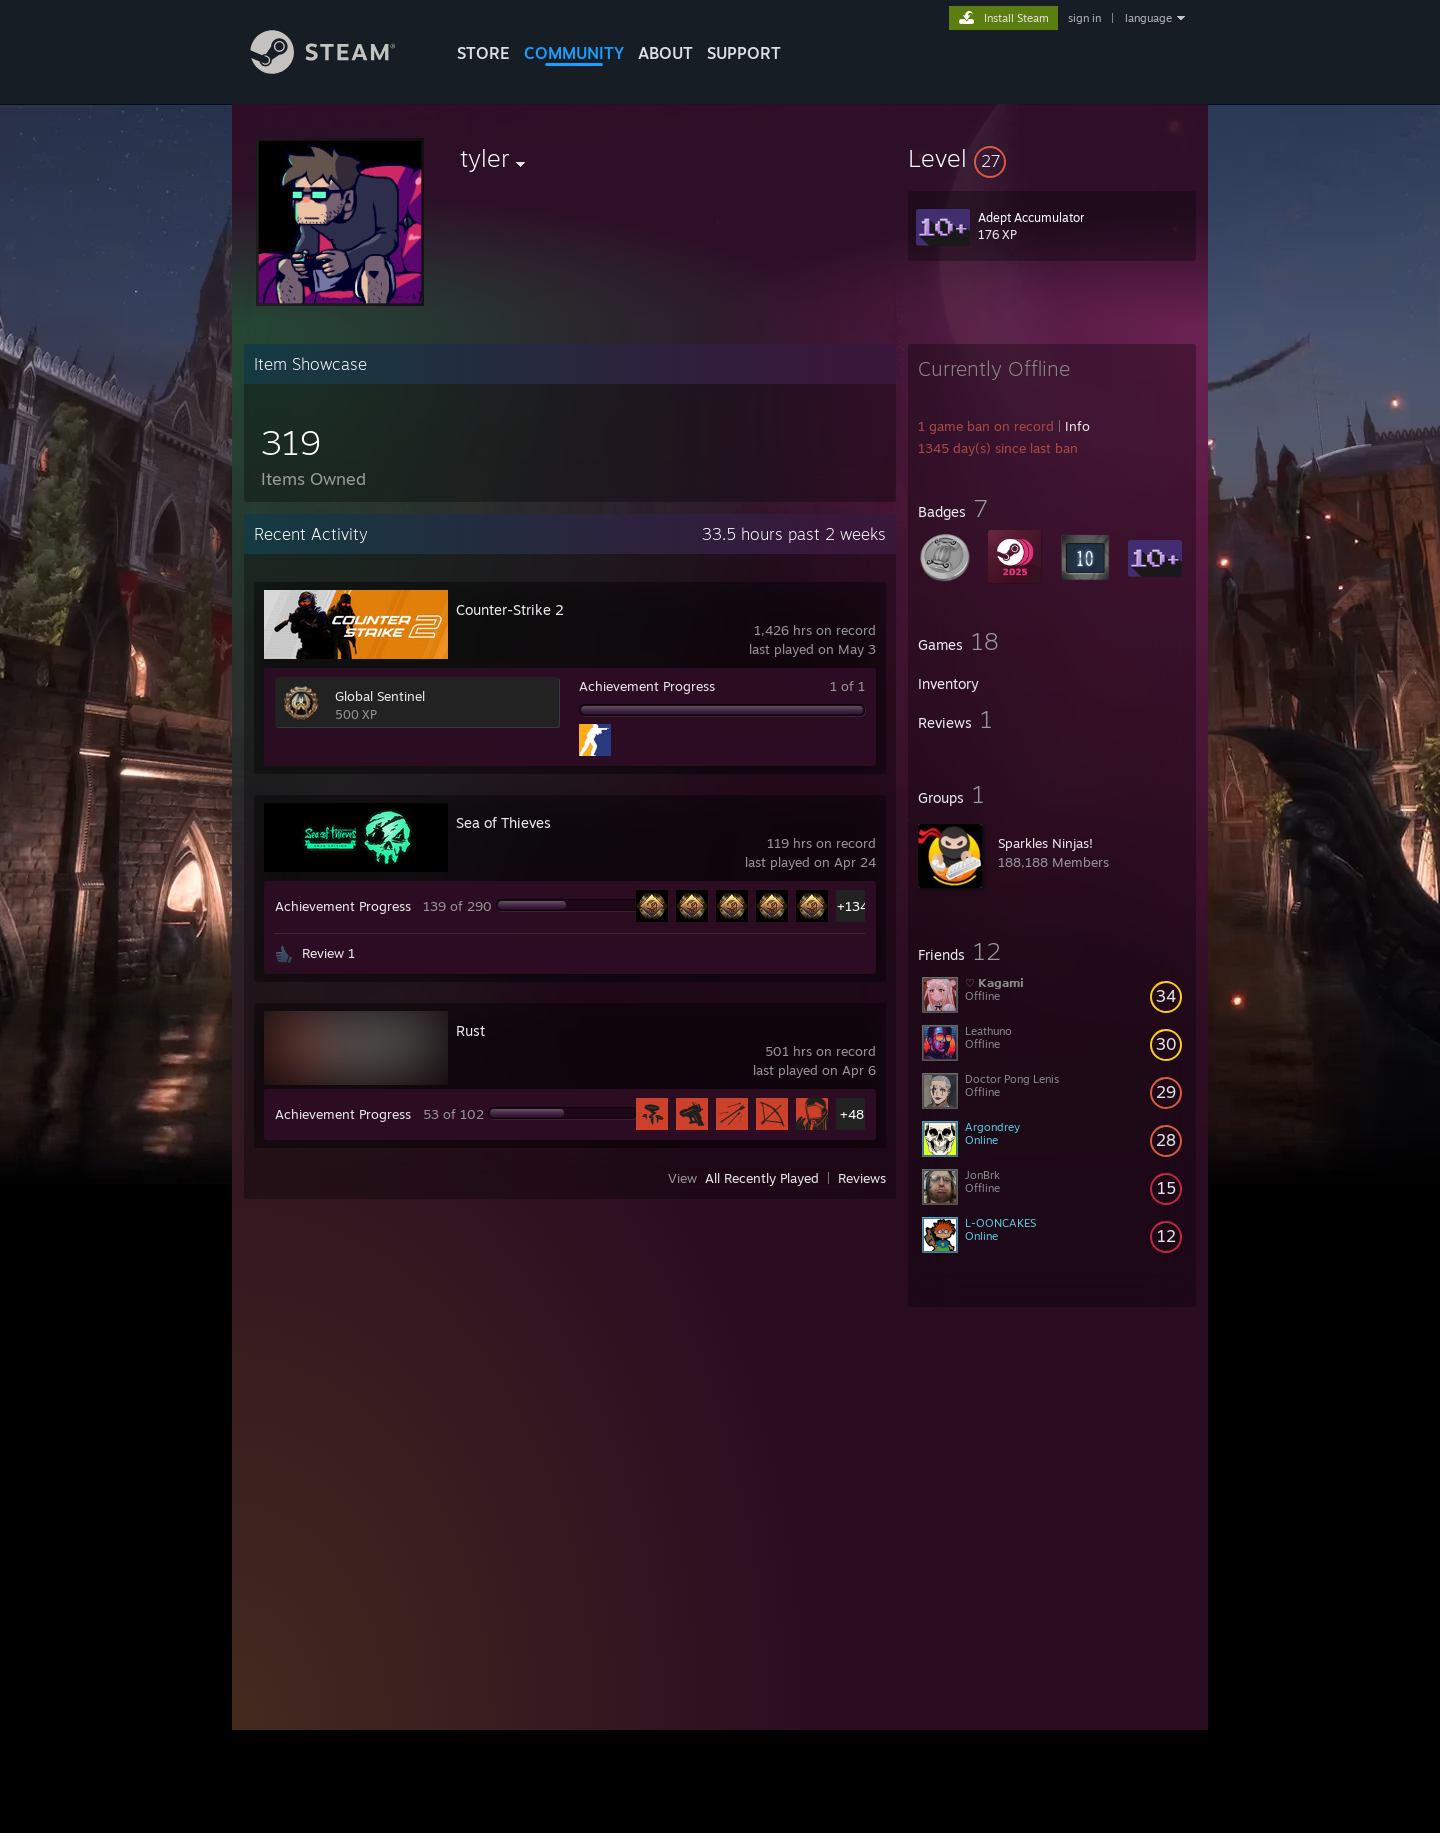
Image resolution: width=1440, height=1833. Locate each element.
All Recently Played (762, 1178)
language (1148, 18)
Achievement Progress (647, 686)
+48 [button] (852, 1114)
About (665, 53)
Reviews (862, 1178)
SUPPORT (744, 53)
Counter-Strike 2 (510, 609)
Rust (470, 1030)
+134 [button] (852, 906)
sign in (1084, 18)
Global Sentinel (380, 696)
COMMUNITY (574, 53)
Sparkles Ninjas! (1045, 843)
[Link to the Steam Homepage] (338, 68)
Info (1077, 426)
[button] (1052, 158)
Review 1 (328, 953)
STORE (483, 53)
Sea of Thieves (503, 822)
